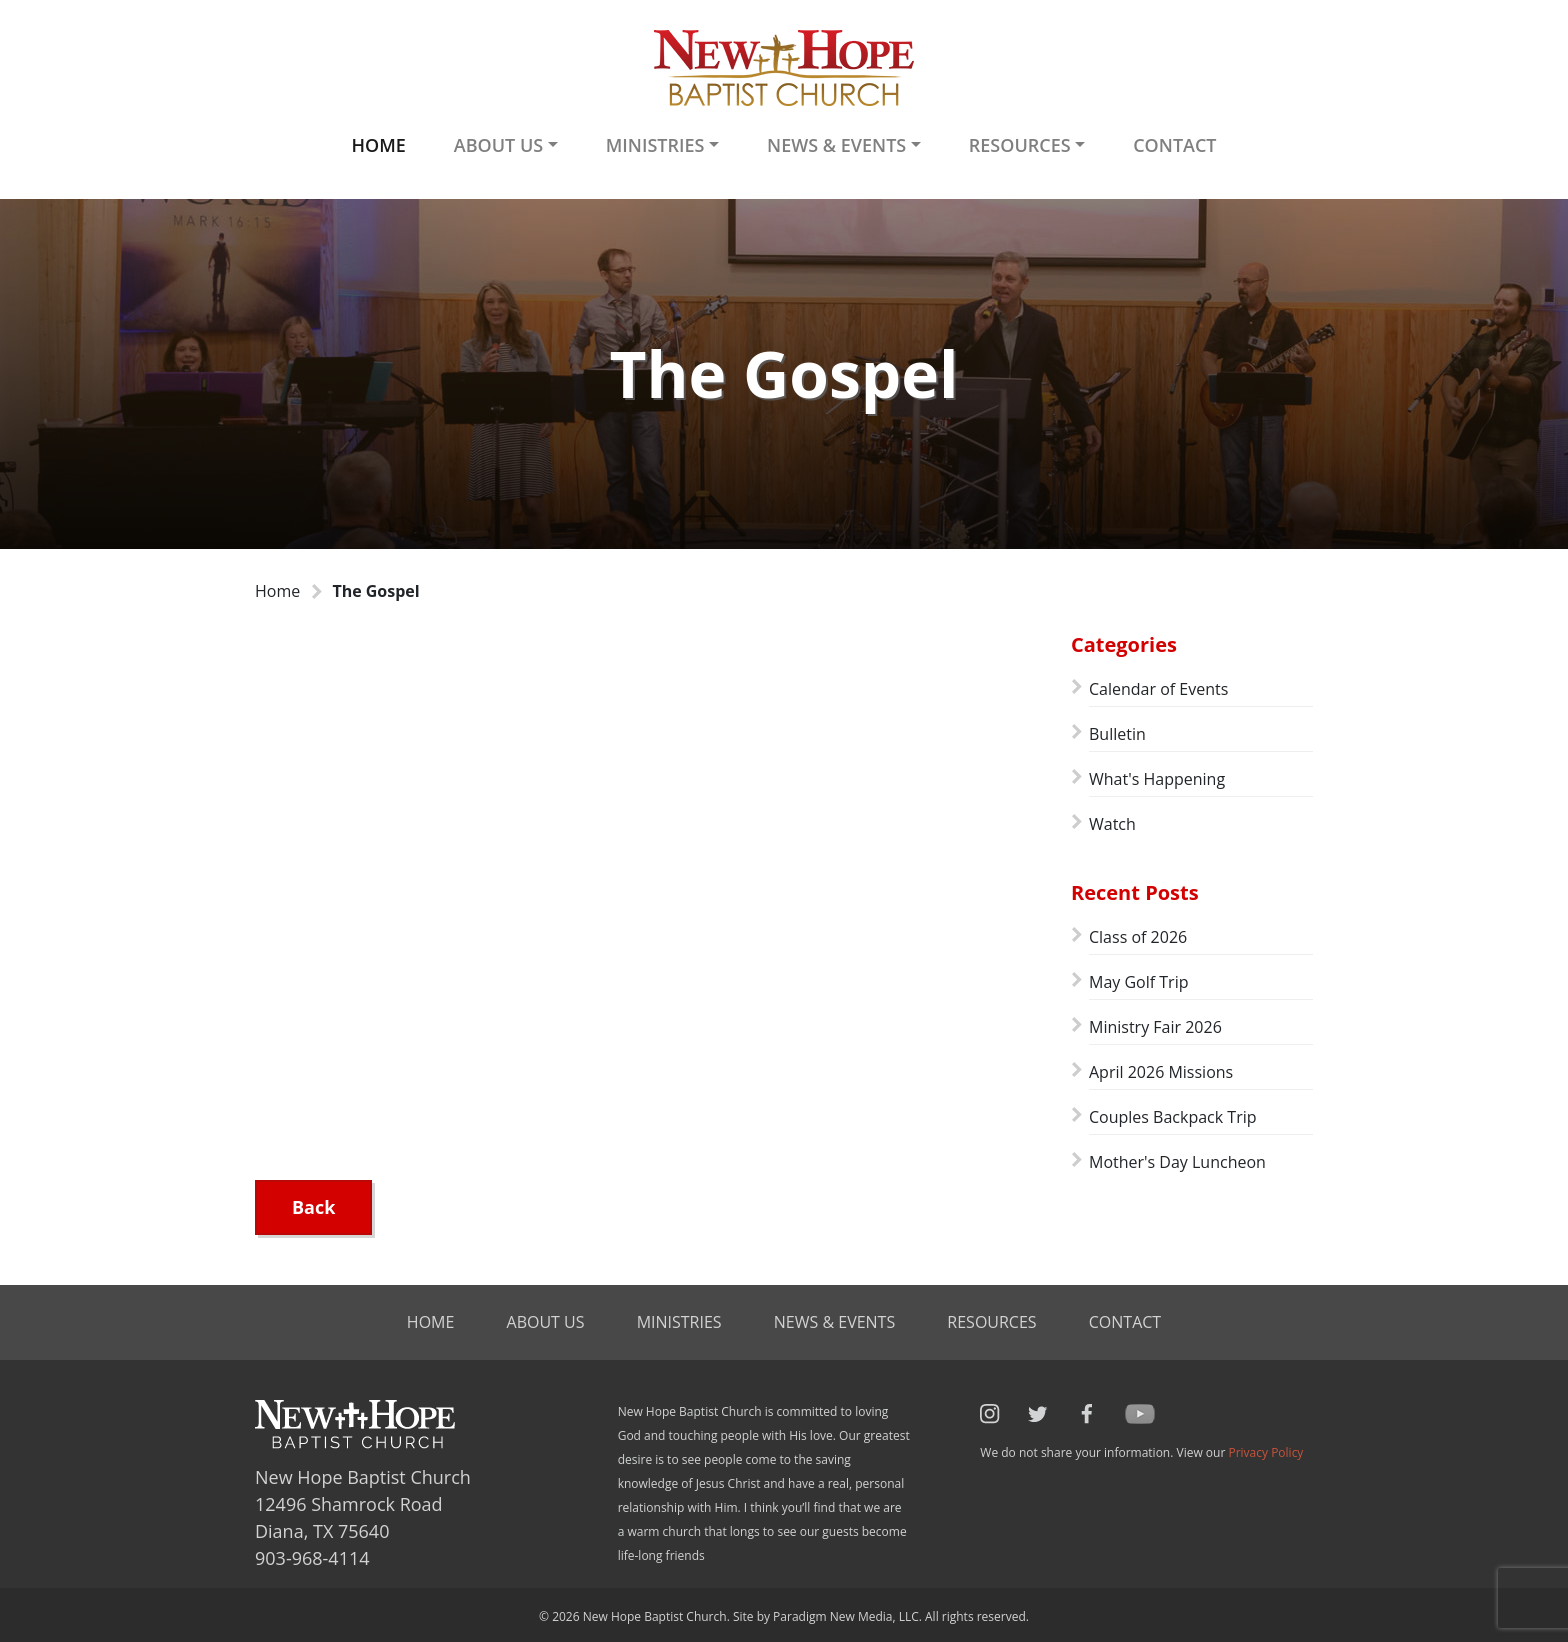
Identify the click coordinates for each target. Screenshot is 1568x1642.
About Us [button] (498, 145)
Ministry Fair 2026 (1155, 1027)
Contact (1174, 145)
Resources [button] (1020, 145)
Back (313, 1207)
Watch (1112, 824)
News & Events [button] (836, 145)
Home (378, 145)
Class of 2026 (1138, 937)
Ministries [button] (655, 145)
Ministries (679, 1322)
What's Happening (1157, 779)
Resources (991, 1322)
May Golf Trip (1138, 982)
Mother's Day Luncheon (1177, 1162)
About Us (546, 1322)
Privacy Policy (1265, 1452)
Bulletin (1117, 734)
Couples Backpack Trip (1173, 1117)
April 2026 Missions (1161, 1072)
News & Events (834, 1322)
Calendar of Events (1158, 689)
